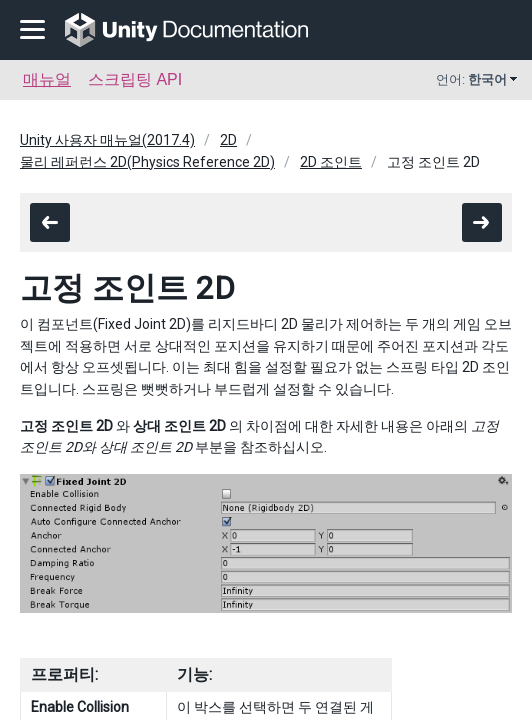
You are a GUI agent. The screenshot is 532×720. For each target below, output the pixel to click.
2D (228, 140)
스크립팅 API (135, 79)
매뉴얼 (47, 79)
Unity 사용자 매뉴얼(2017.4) (107, 140)
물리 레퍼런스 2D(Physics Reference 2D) (147, 162)
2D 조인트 (331, 162)
